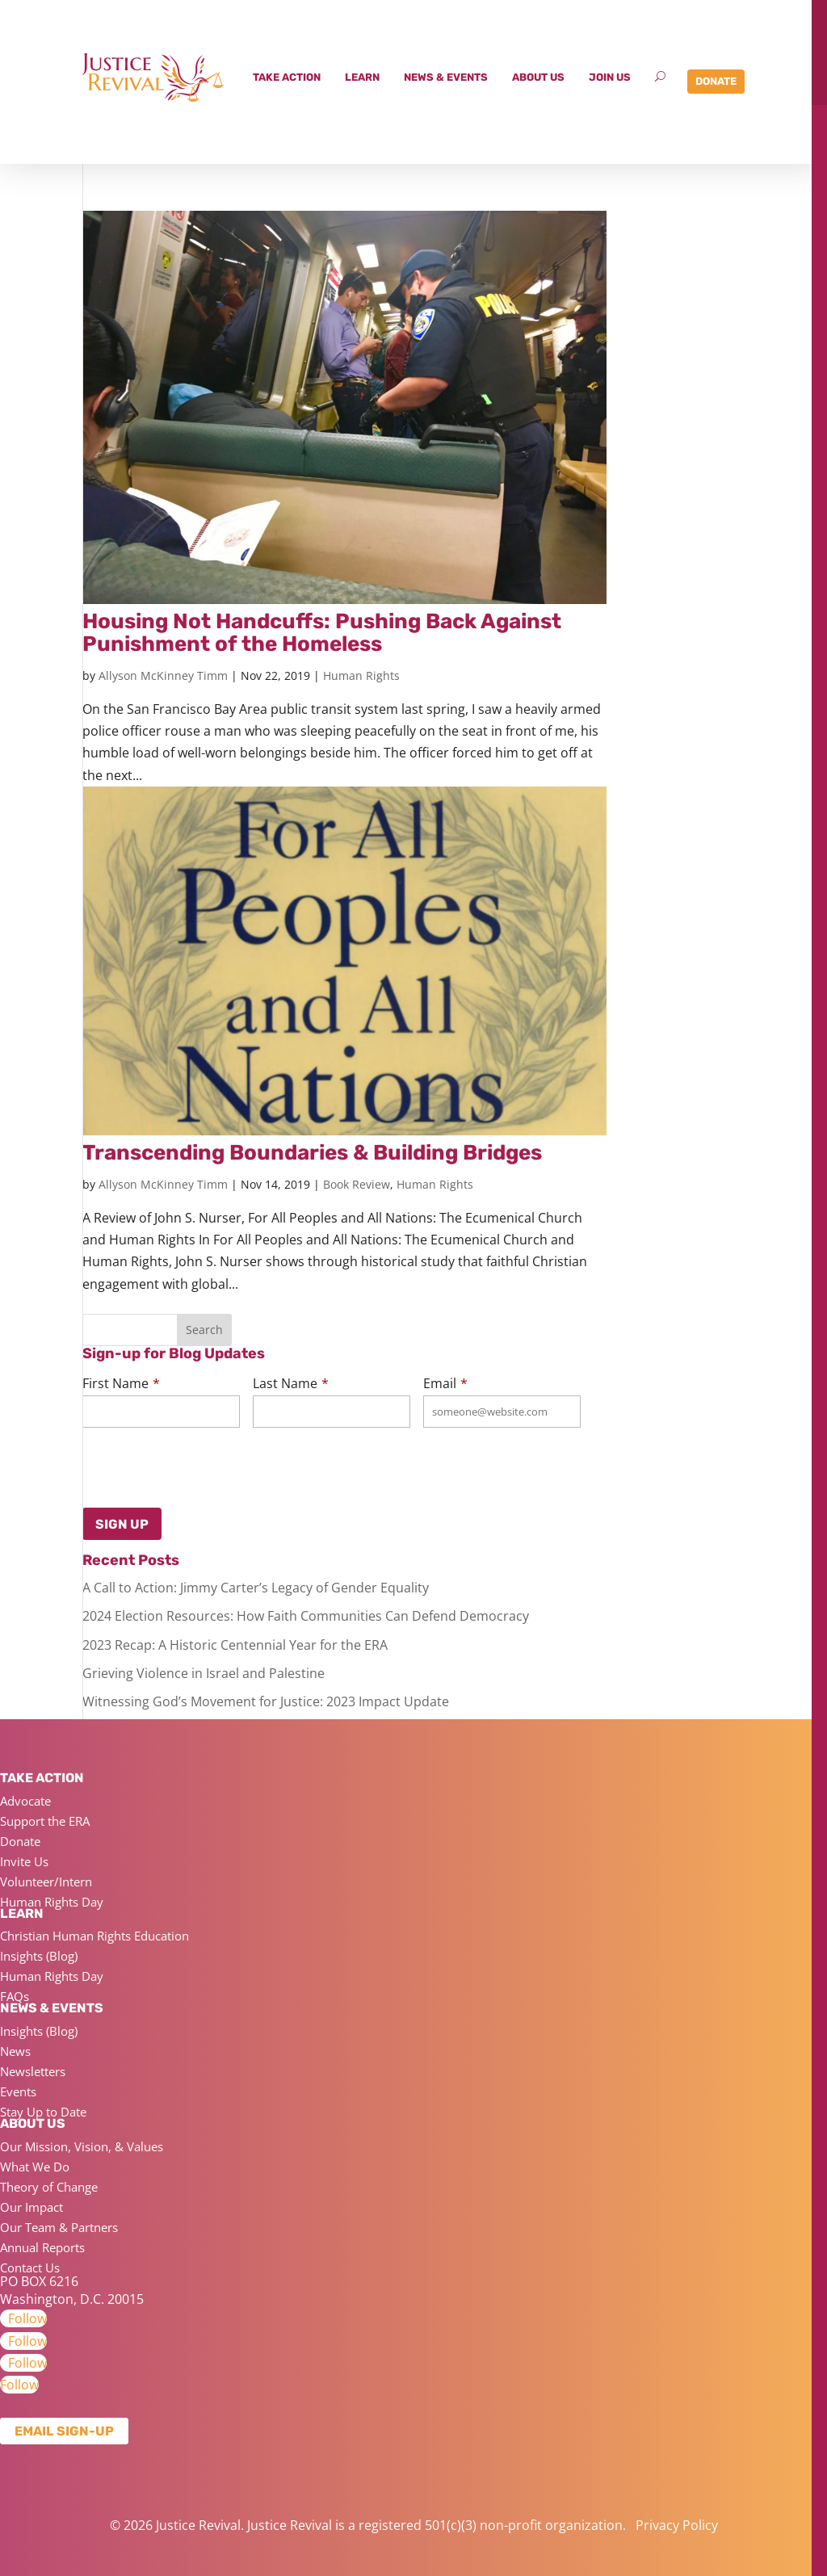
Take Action (287, 77)
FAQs (14, 1996)
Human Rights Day (51, 1902)
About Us (538, 77)
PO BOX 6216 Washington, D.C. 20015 (72, 2290)
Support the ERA (45, 1821)
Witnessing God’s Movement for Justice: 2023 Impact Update (265, 1701)
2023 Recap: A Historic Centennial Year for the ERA (235, 1645)
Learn (362, 77)
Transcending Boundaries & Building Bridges (312, 1152)
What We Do (34, 2167)
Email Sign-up (64, 2431)
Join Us (610, 77)
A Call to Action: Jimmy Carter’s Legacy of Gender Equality (255, 1587)
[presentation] (162, 1464)
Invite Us (24, 1861)
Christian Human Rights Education (94, 1936)
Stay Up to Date (43, 2112)
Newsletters (32, 2071)
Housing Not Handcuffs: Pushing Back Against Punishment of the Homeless (321, 633)
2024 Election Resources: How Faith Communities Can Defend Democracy (305, 1616)
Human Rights (361, 675)
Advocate (25, 1801)
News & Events (446, 77)
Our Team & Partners (59, 2227)
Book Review (356, 1184)
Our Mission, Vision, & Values (81, 2146)
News (15, 2051)
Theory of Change (49, 2187)
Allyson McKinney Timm (163, 675)
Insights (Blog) (39, 1956)
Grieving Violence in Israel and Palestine (203, 1673)
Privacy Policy (677, 2525)
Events (18, 2091)
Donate (716, 81)
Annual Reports (42, 2247)
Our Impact (31, 2207)
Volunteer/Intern (46, 1881)
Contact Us (30, 2267)
